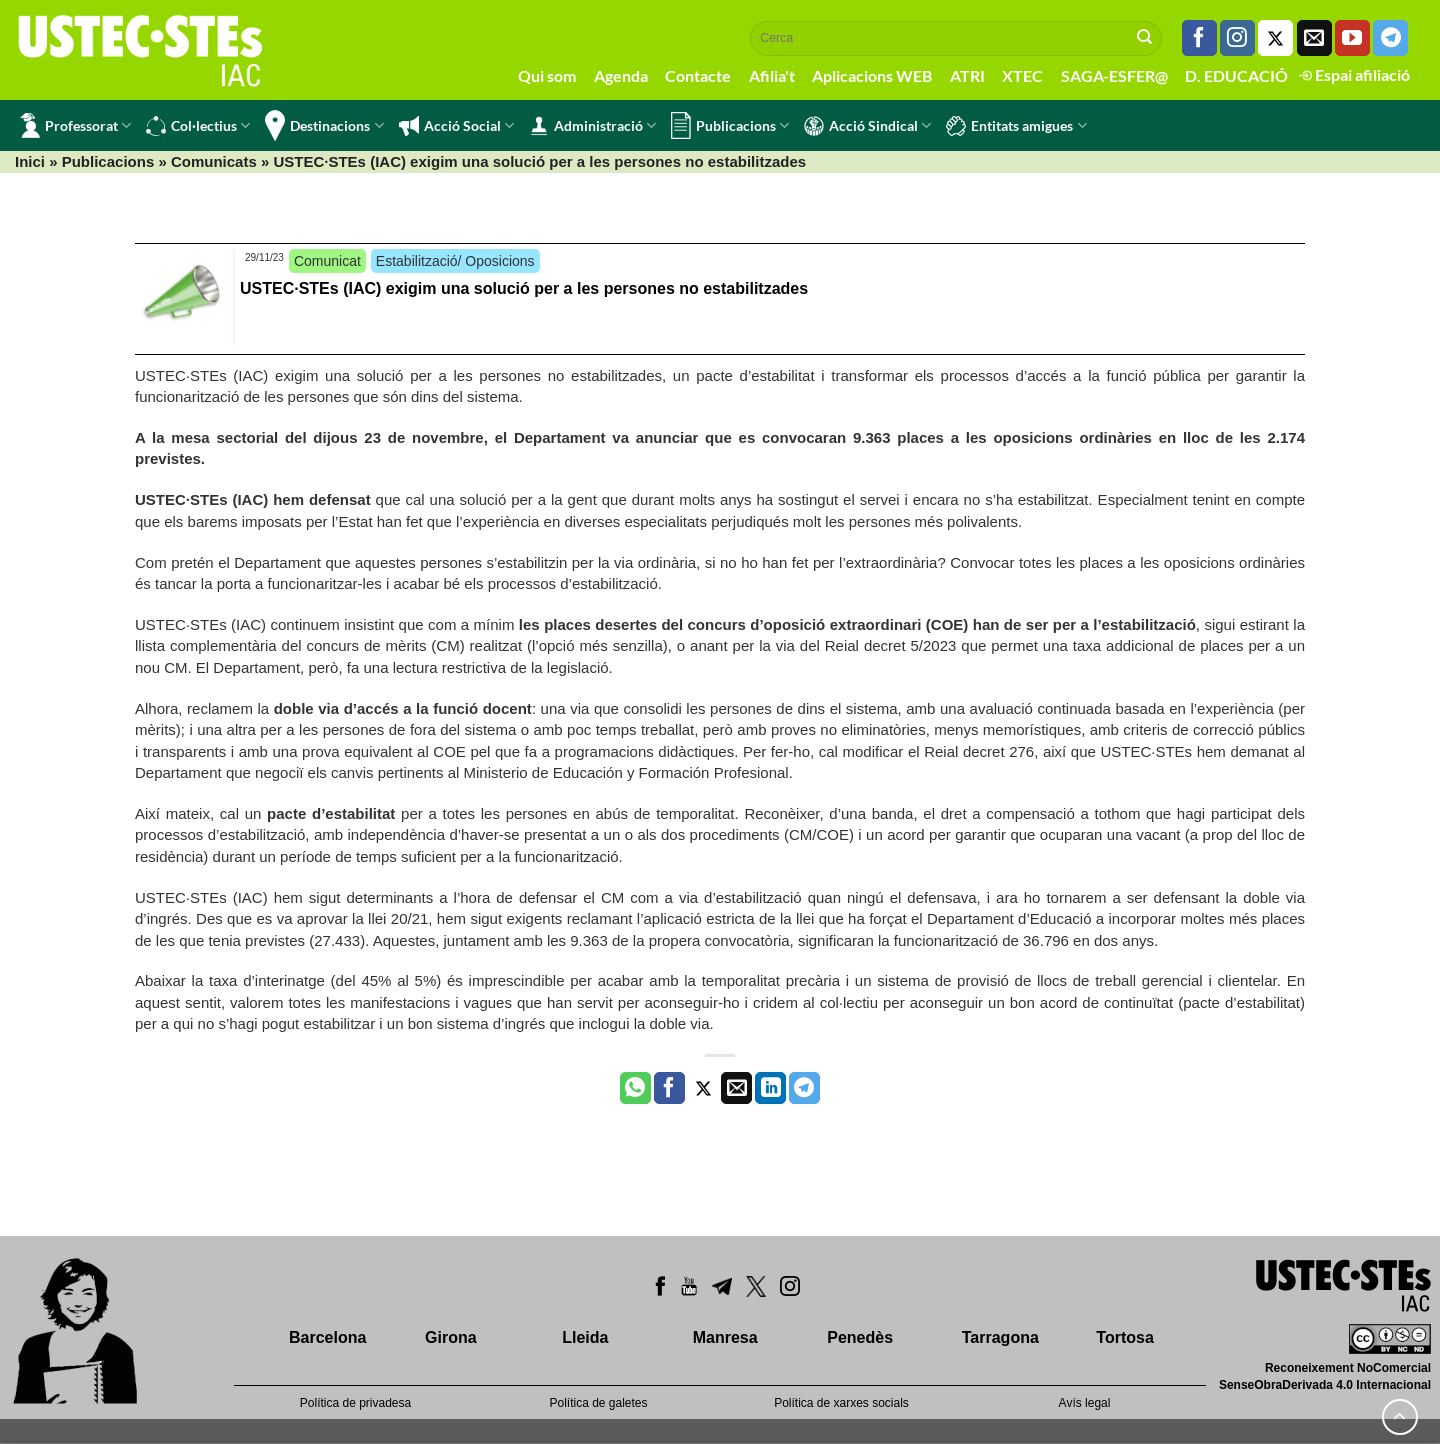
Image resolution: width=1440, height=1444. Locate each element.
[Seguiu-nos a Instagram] (1237, 38)
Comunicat (327, 261)
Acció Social (456, 126)
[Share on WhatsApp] (635, 1088)
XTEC (1022, 75)
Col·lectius (198, 126)
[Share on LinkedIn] (770, 1088)
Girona (451, 1337)
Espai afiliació (1354, 74)
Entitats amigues (1016, 126)
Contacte (698, 75)
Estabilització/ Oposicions (455, 261)
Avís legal (1085, 1403)
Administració (592, 126)
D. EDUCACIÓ (1236, 75)
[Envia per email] (736, 1088)
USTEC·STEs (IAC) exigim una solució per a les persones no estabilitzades (524, 288)
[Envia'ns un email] (1314, 38)
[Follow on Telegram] (1390, 38)
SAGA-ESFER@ (1114, 75)
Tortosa (1124, 1337)
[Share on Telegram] (804, 1088)
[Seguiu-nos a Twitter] (1275, 38)
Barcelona (327, 1337)
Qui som (547, 75)
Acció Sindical (867, 126)
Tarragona (1000, 1337)
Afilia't (772, 75)
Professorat (75, 125)
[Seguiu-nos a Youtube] (1352, 38)
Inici (30, 161)
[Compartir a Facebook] (669, 1088)
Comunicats (214, 161)
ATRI (967, 75)
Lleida (585, 1337)
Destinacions (324, 125)
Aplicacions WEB (872, 75)
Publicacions (730, 125)
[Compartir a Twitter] (703, 1088)
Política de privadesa (355, 1403)
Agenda (621, 75)
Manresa (725, 1337)
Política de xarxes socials (841, 1403)
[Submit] (1145, 38)
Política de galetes (598, 1403)
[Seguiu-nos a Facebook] (1199, 38)
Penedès (860, 1337)
